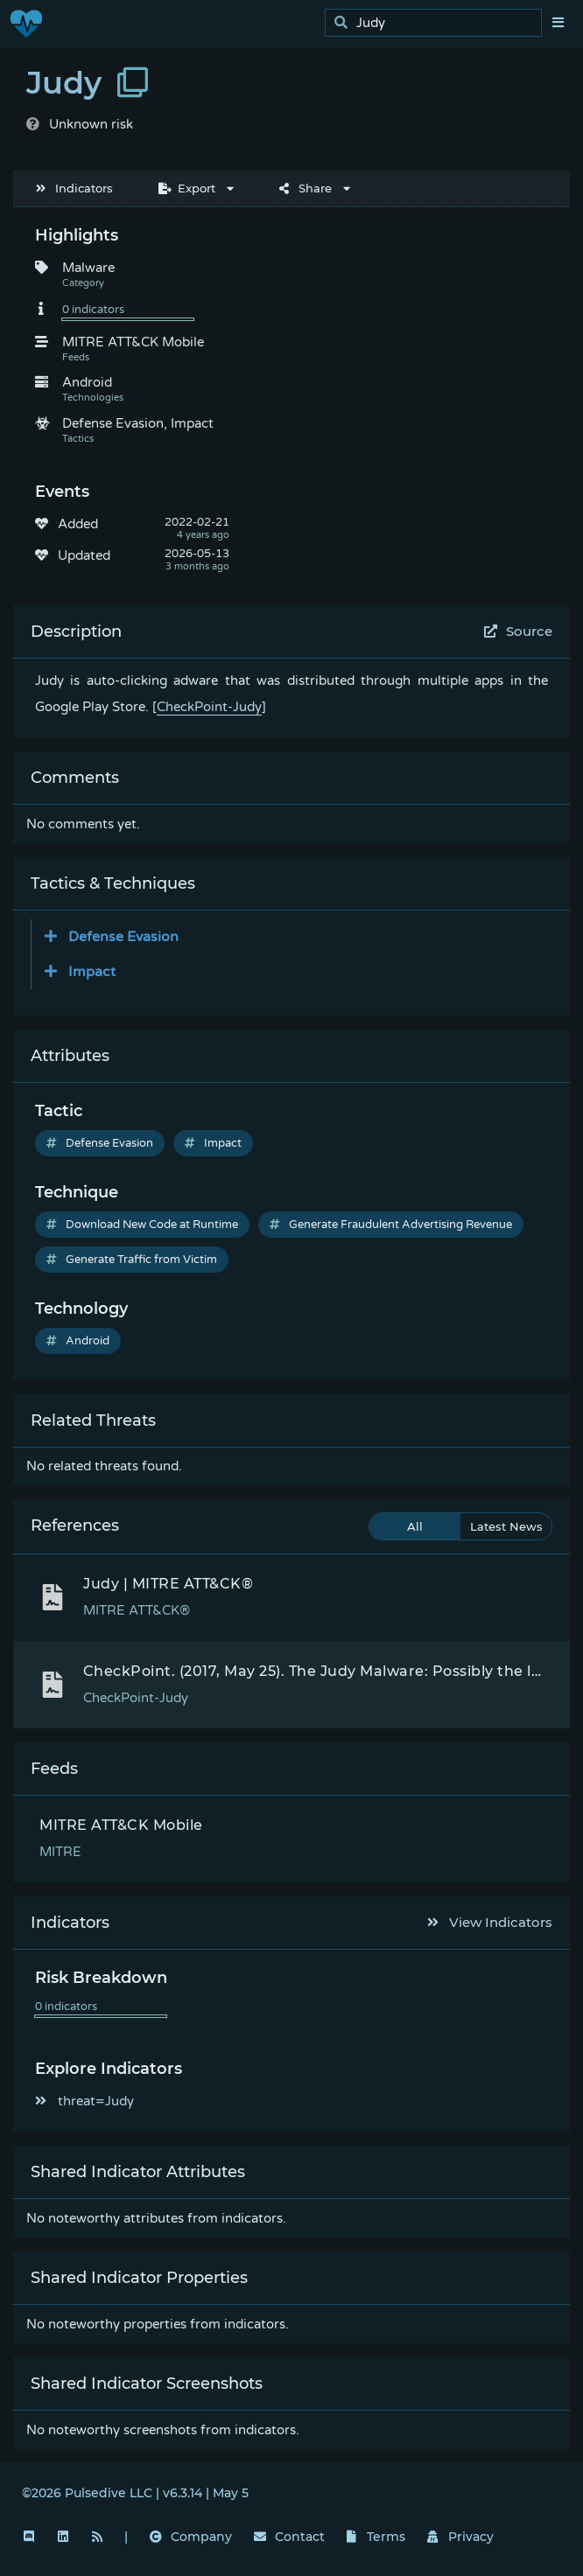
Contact (289, 2537)
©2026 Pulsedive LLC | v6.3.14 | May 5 (135, 2493)
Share (305, 188)
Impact (213, 1143)
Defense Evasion (99, 1143)
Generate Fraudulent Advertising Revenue (391, 1225)
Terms (376, 2537)
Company (191, 2537)
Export (186, 188)
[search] (438, 23)
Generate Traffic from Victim (131, 1260)
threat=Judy (84, 2101)
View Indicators (490, 1922)
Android (77, 1341)
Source (518, 631)
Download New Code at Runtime (142, 1225)
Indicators (74, 188)
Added (78, 524)
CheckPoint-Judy (209, 707)
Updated (84, 555)
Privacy (460, 2537)
